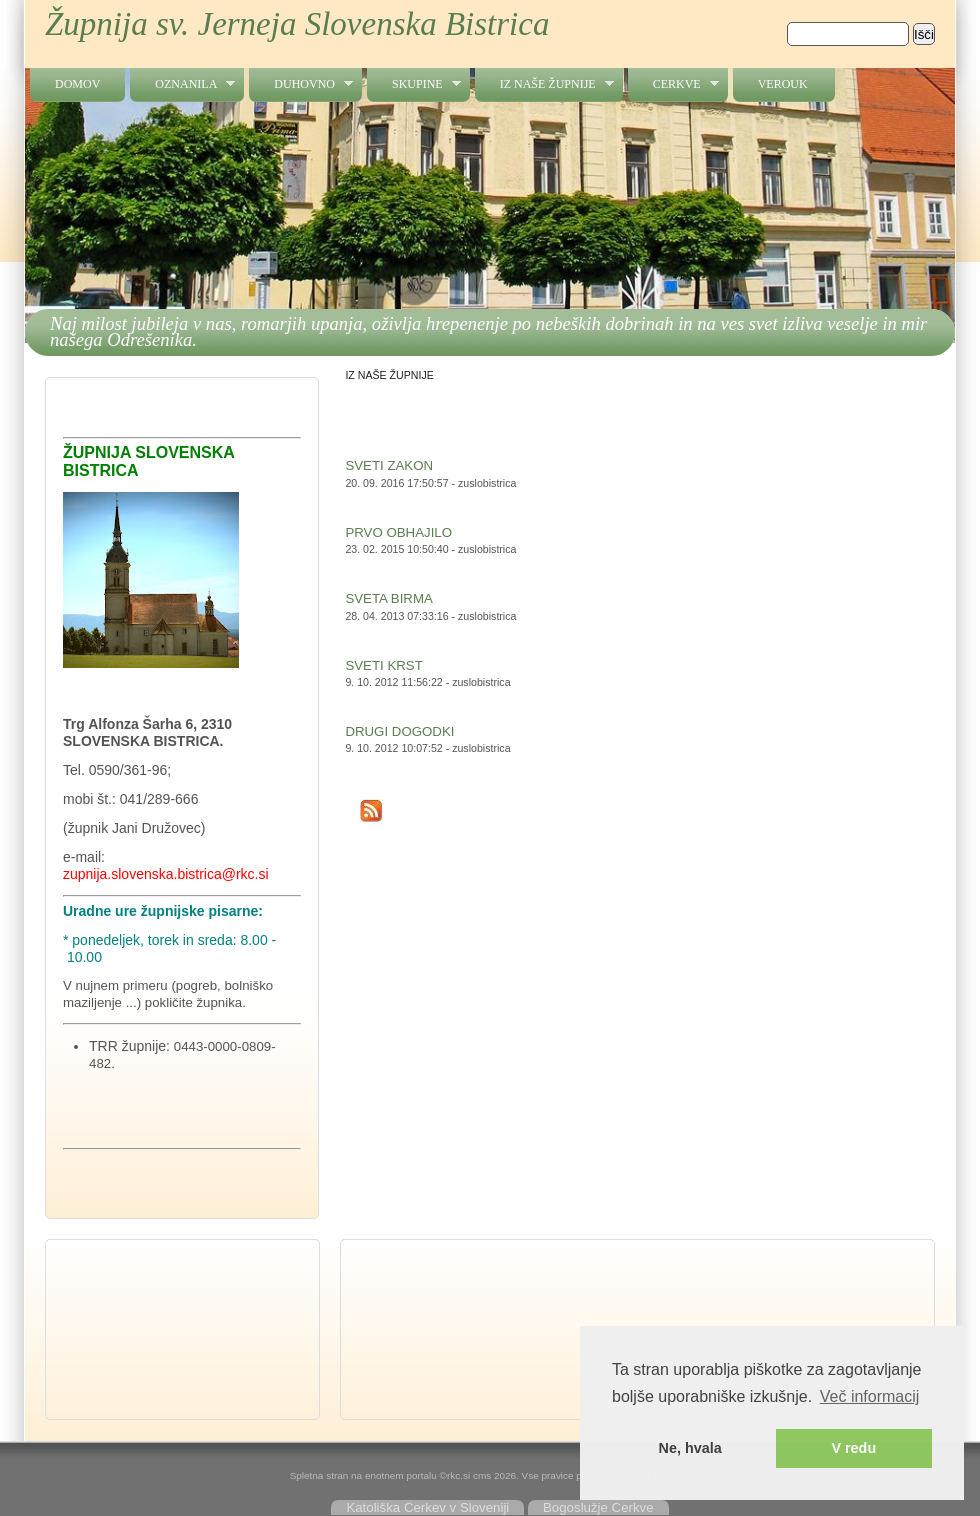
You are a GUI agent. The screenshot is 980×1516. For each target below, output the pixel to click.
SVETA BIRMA (388, 598)
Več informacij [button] (870, 1396)
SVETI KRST (383, 665)
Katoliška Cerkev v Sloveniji (427, 1507)
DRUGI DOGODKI (399, 731)
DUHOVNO (301, 84)
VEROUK (783, 84)
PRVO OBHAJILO (398, 532)
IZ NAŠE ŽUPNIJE (544, 84)
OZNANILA (182, 84)
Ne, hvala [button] (690, 1448)
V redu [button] (853, 1448)
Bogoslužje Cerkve (598, 1507)
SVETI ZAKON (389, 465)
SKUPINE (414, 84)
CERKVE (673, 84)
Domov (77, 84)
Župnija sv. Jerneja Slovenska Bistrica (297, 24)
